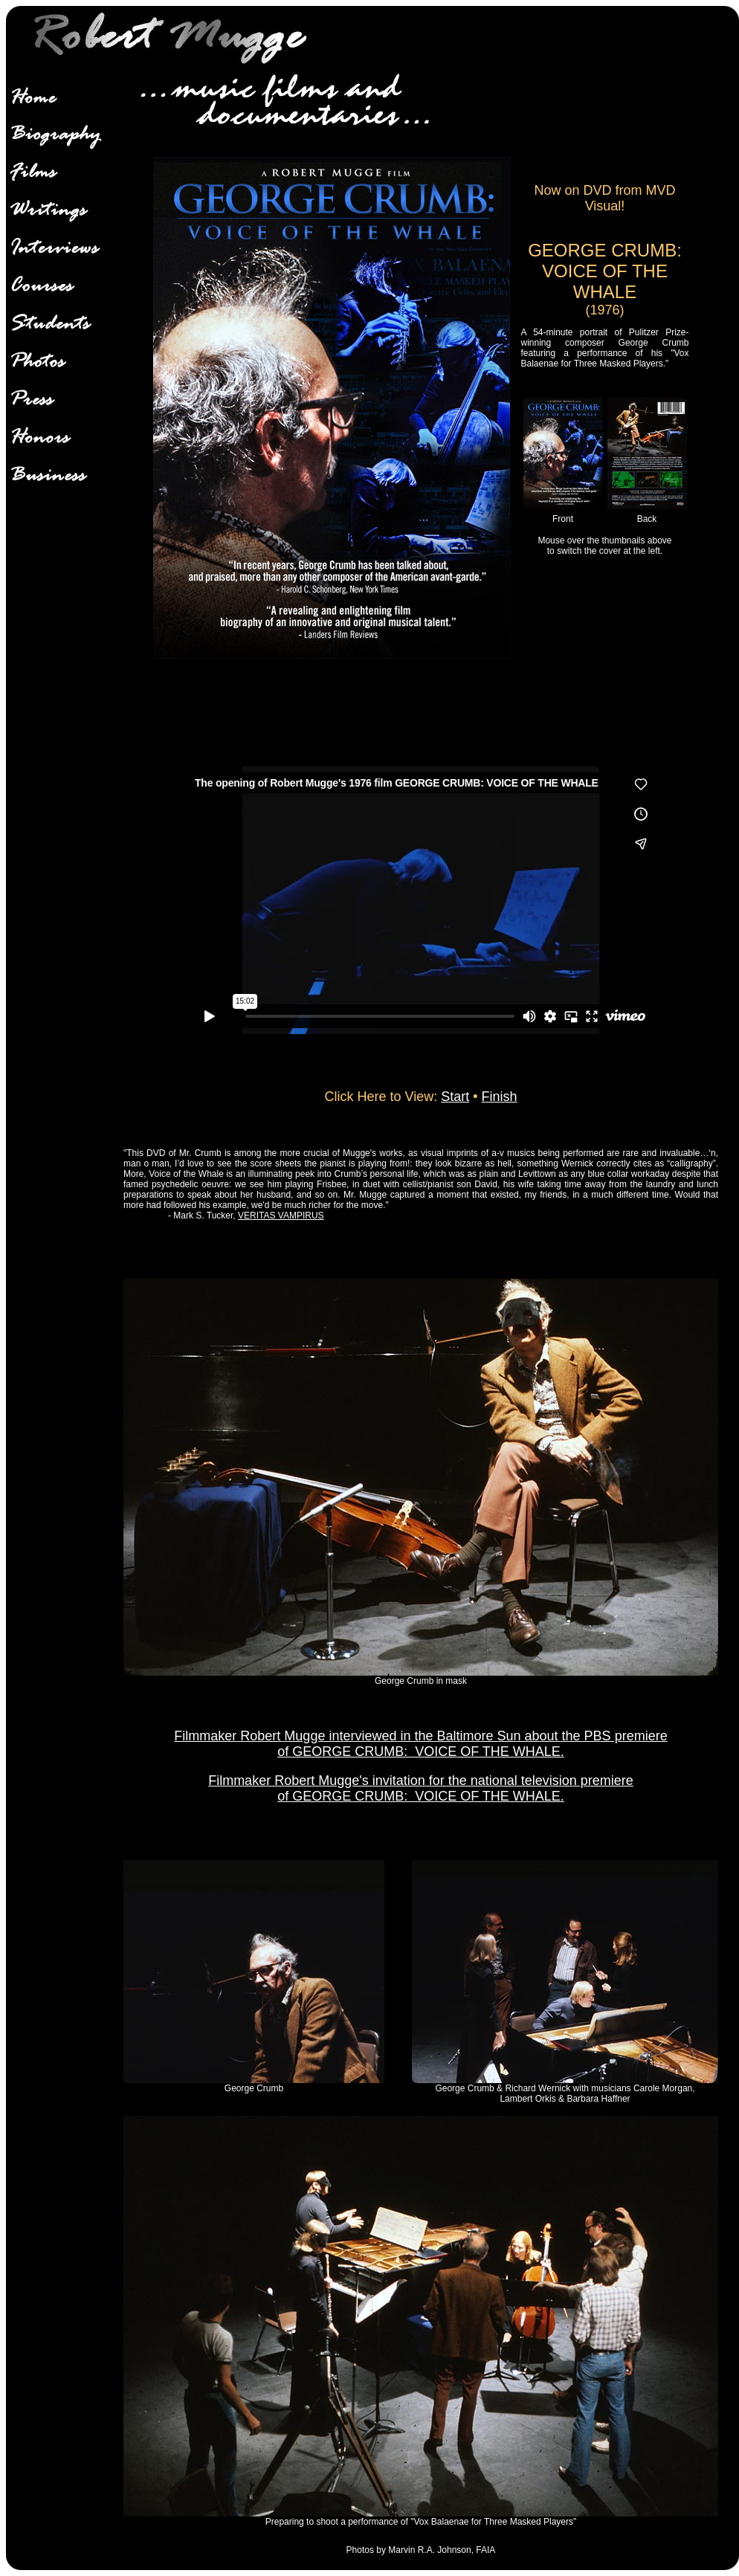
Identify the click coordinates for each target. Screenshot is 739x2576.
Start (455, 1096)
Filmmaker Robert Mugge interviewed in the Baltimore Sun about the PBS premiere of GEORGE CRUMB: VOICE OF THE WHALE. (420, 1743)
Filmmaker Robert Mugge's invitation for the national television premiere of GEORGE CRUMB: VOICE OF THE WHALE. (420, 1788)
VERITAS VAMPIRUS (281, 1215)
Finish (499, 1096)
